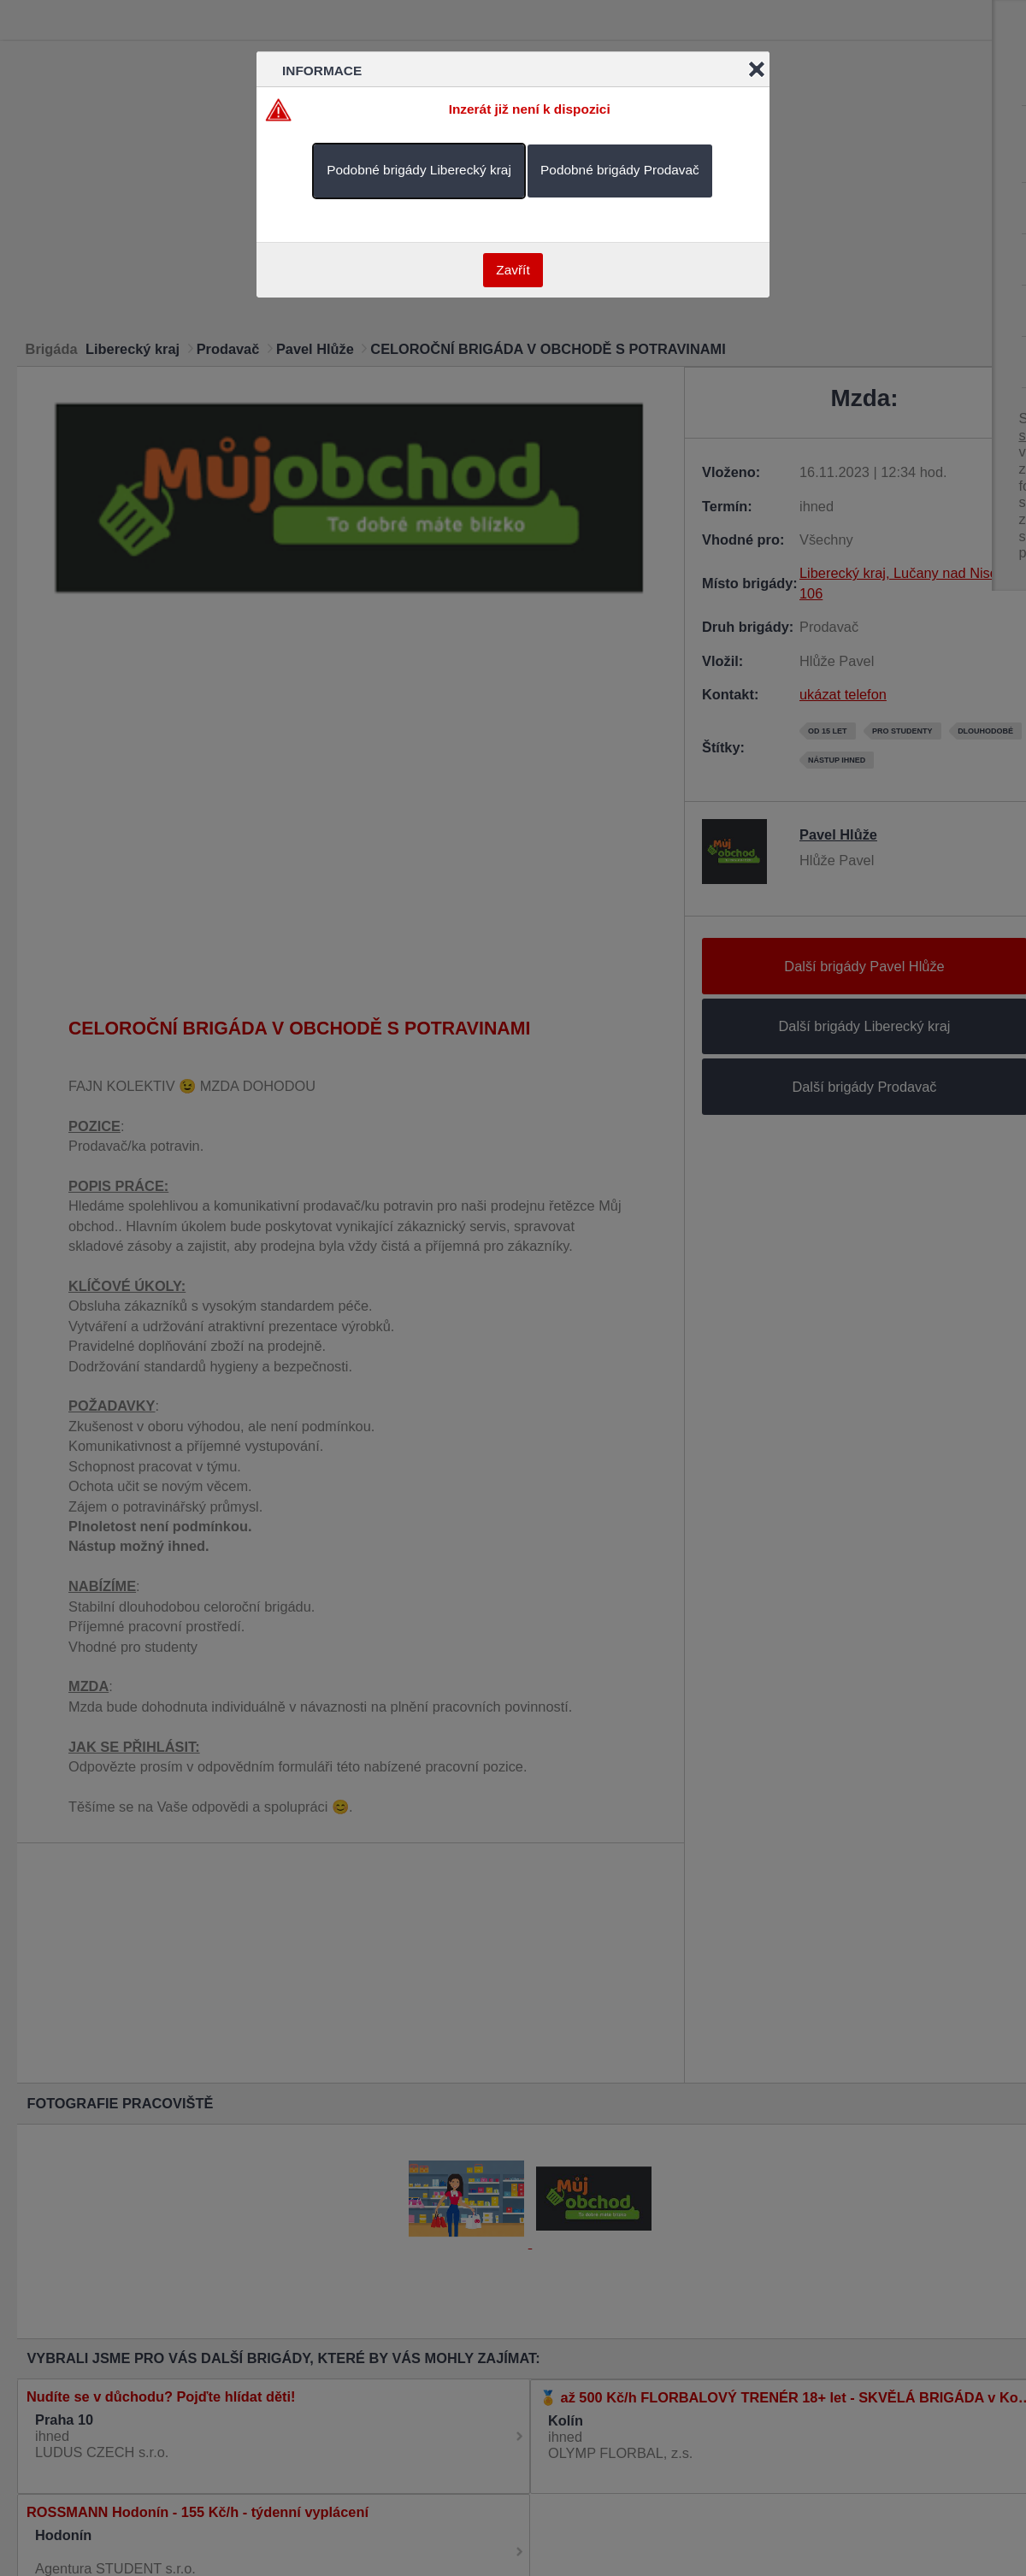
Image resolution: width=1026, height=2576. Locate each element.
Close (756, 69)
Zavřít (512, 269)
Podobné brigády (419, 169)
